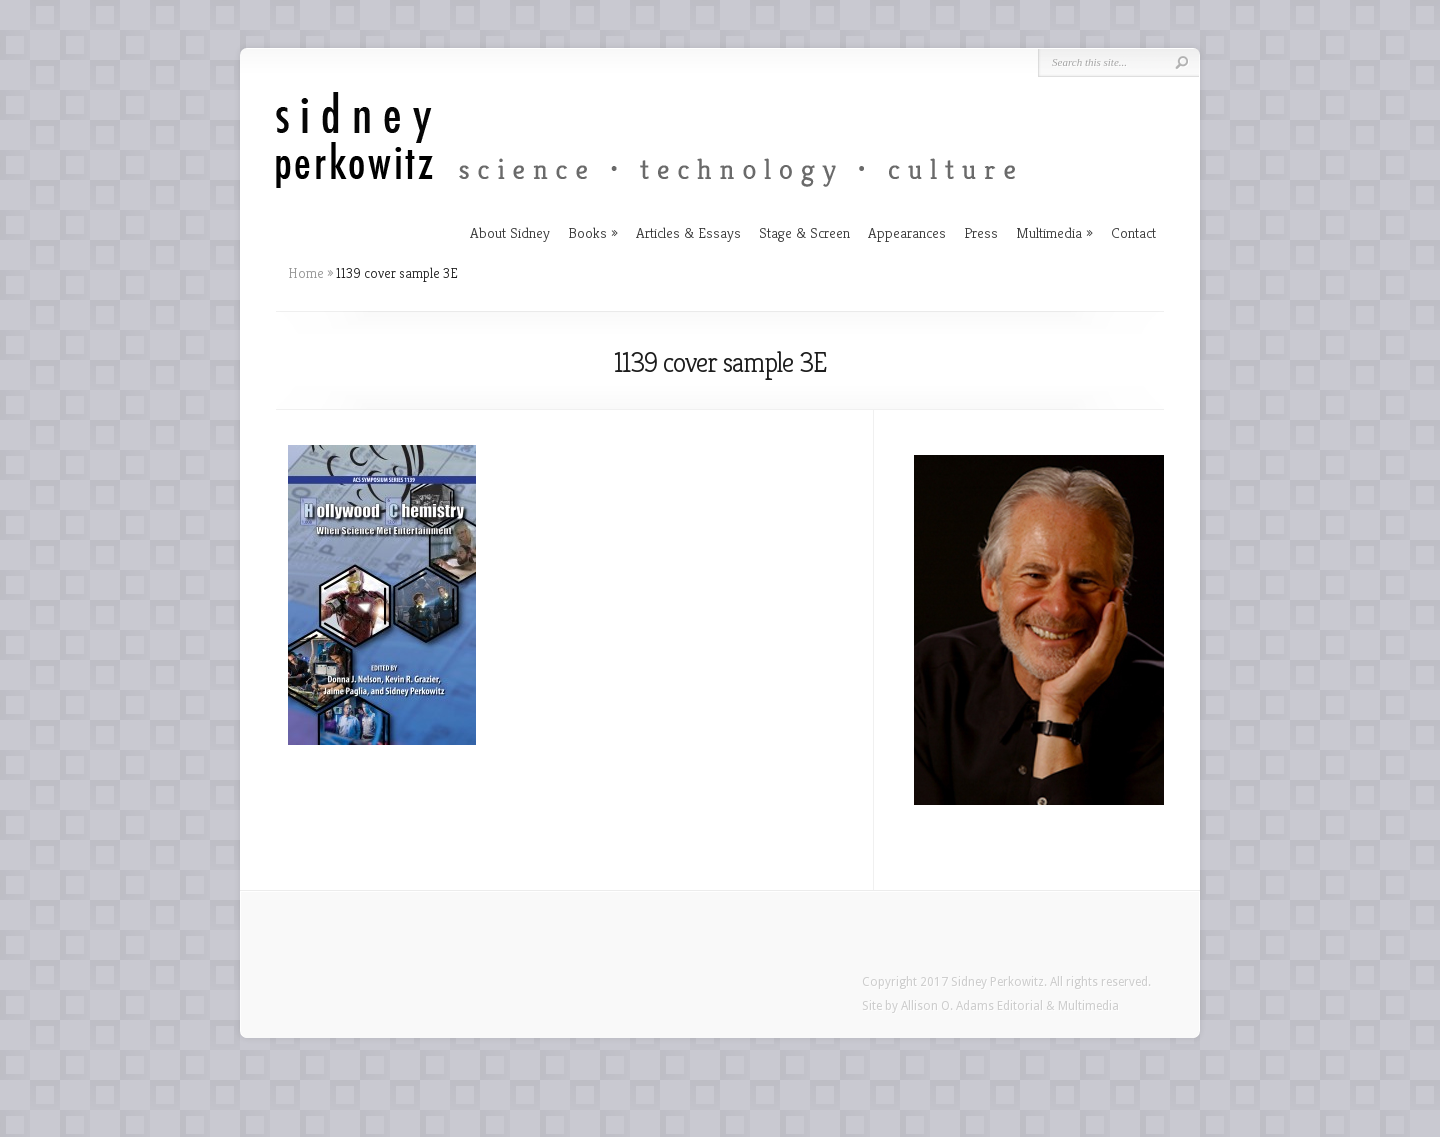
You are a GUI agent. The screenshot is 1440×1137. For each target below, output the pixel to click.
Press (981, 232)
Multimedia (1049, 232)
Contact (1133, 232)
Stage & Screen (804, 232)
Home (306, 273)
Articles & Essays (688, 232)
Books (587, 232)
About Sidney (510, 232)
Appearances (907, 232)
